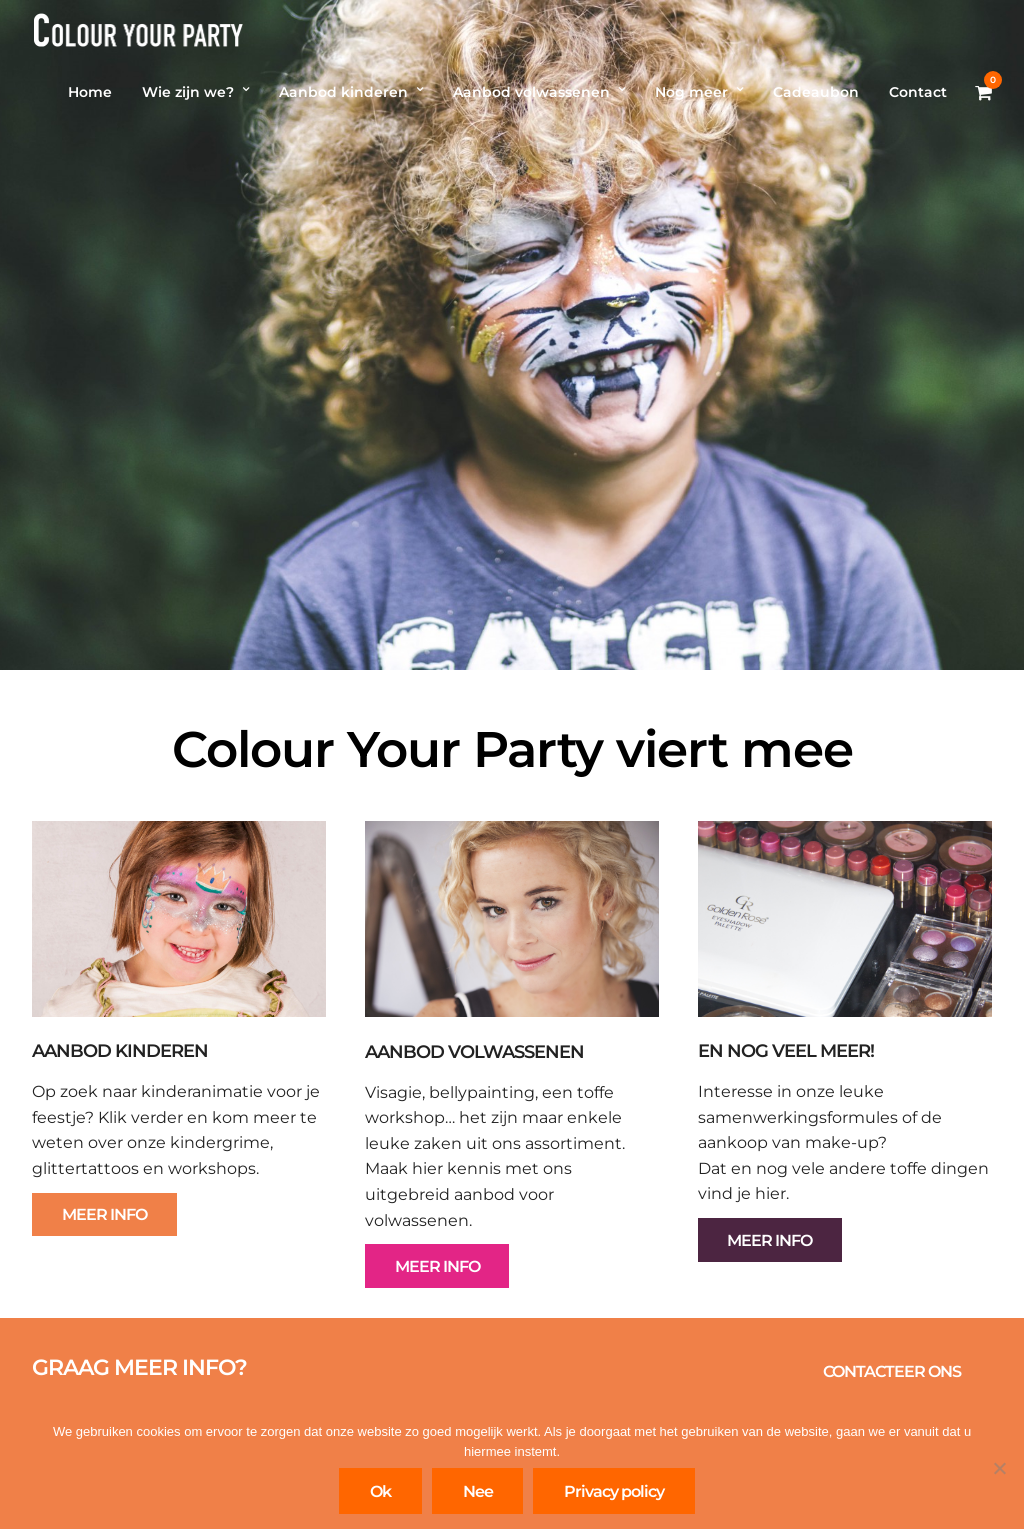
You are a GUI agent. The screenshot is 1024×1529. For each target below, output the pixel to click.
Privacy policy (614, 1491)
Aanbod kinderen (343, 92)
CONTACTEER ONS (892, 1371)
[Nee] (999, 1468)
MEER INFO (104, 1214)
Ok (380, 1491)
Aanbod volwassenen (531, 92)
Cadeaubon (816, 92)
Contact (918, 92)
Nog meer (691, 92)
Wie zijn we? (188, 92)
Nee (478, 1491)
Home (90, 92)
